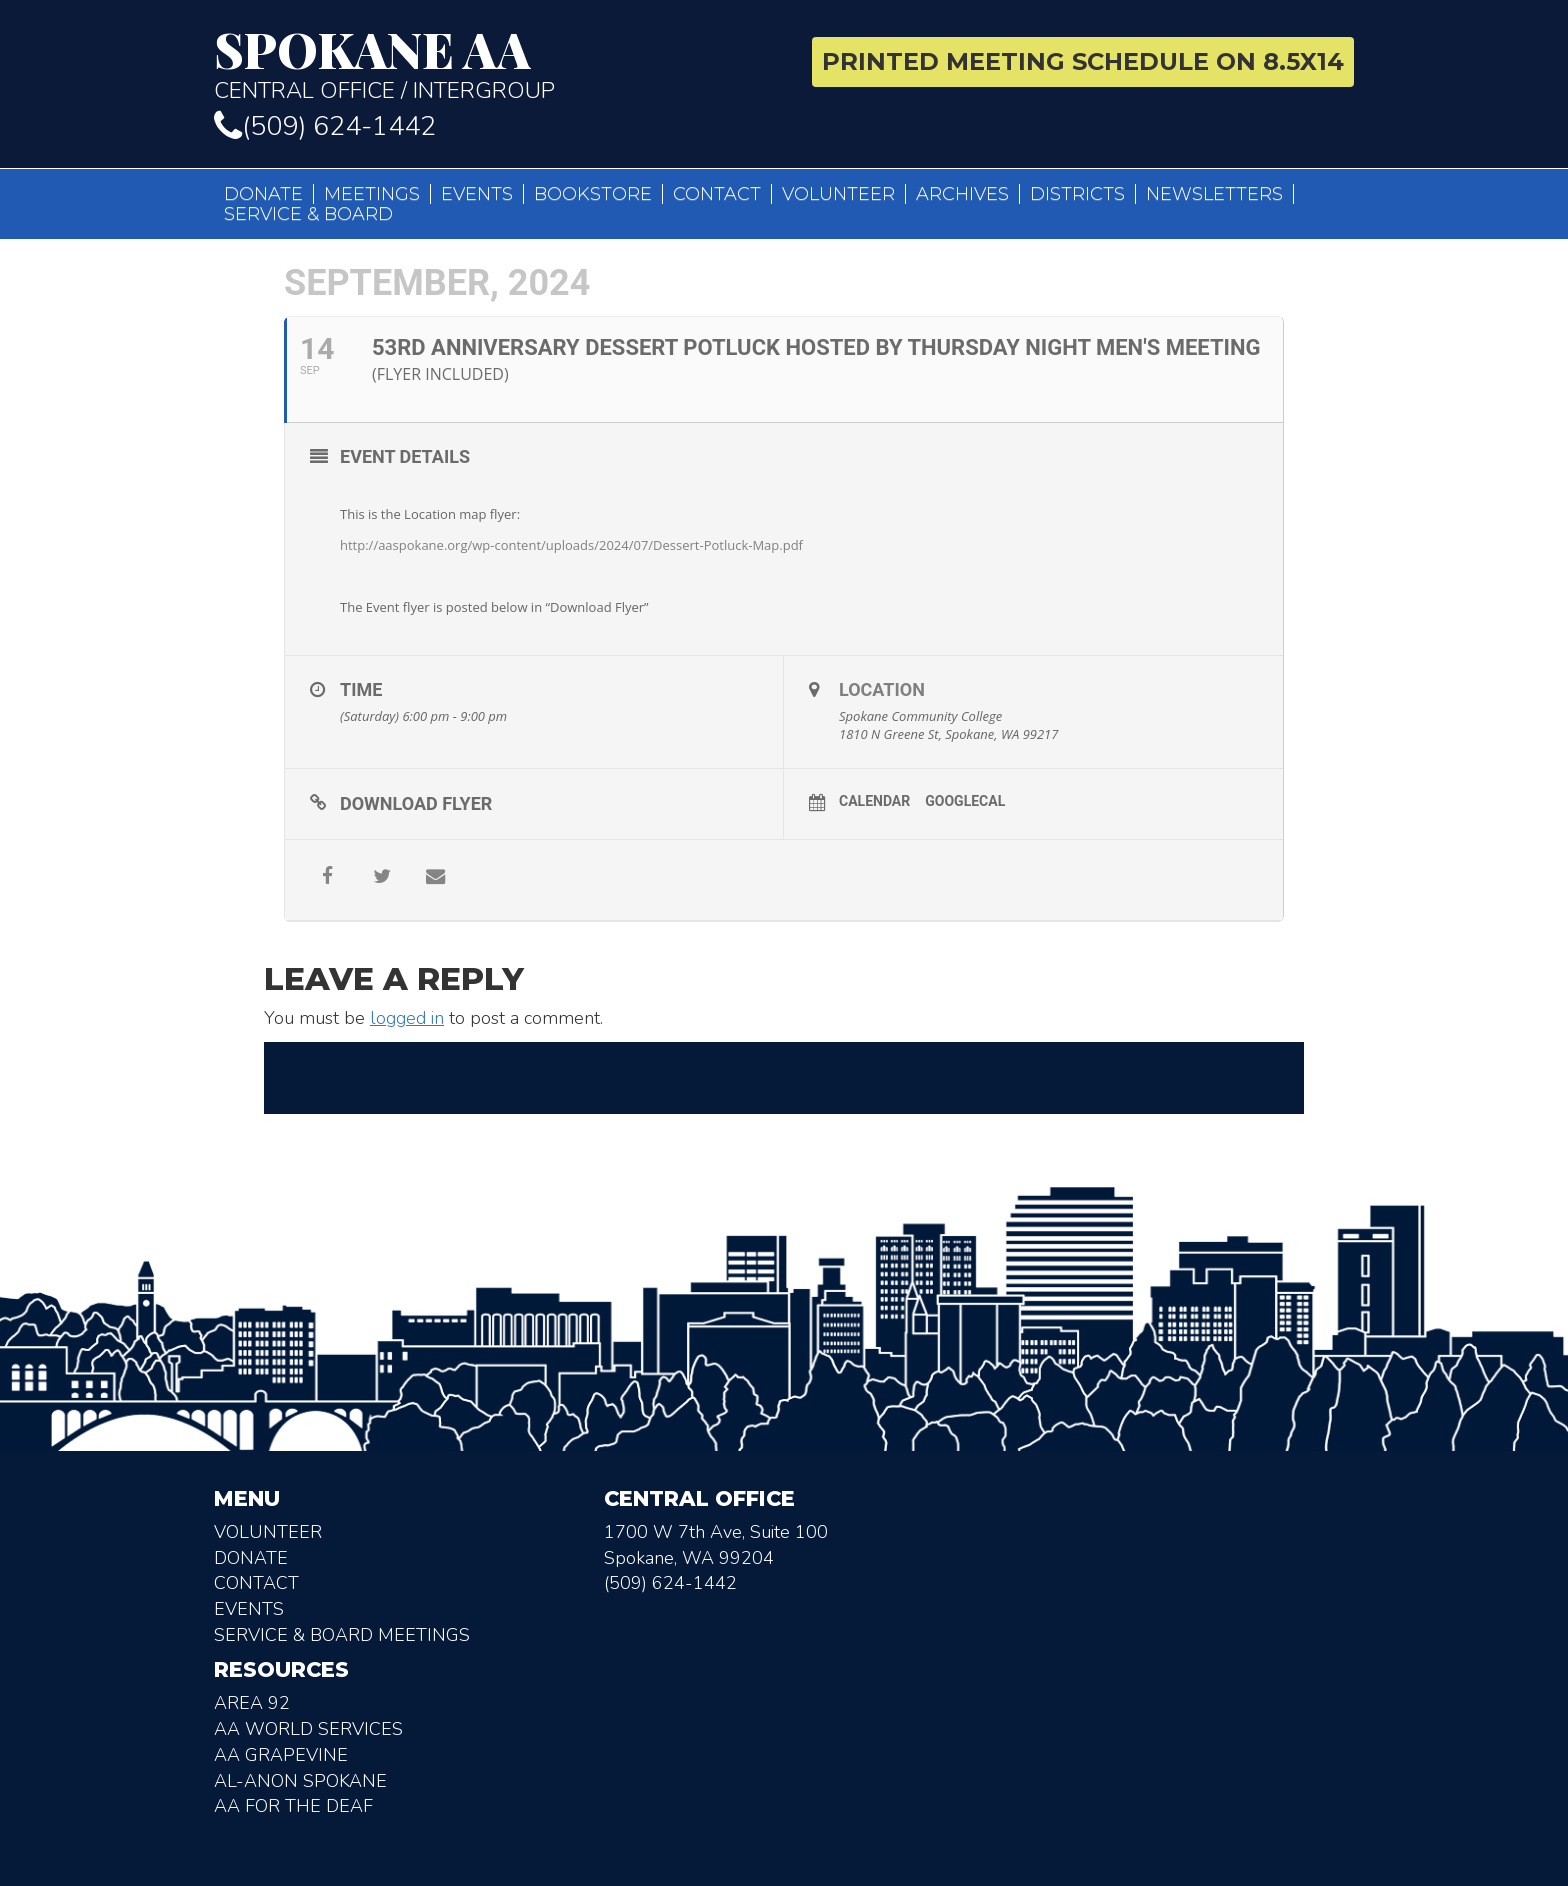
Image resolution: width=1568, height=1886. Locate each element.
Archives (962, 194)
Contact (717, 194)
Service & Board (308, 214)
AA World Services (308, 1729)
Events (477, 194)
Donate (263, 194)
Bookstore (593, 194)
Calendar (874, 801)
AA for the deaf (293, 1806)
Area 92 (252, 1703)
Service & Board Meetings (342, 1635)
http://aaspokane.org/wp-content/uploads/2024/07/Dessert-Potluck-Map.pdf (571, 545)
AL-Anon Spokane (300, 1781)
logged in (407, 1018)
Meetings (372, 194)
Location (882, 689)
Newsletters (1214, 194)
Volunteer (838, 194)
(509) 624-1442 (325, 126)
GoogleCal (965, 801)
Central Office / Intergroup (491, 64)
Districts (1077, 194)
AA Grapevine (281, 1755)
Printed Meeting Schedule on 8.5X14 (1083, 61)
